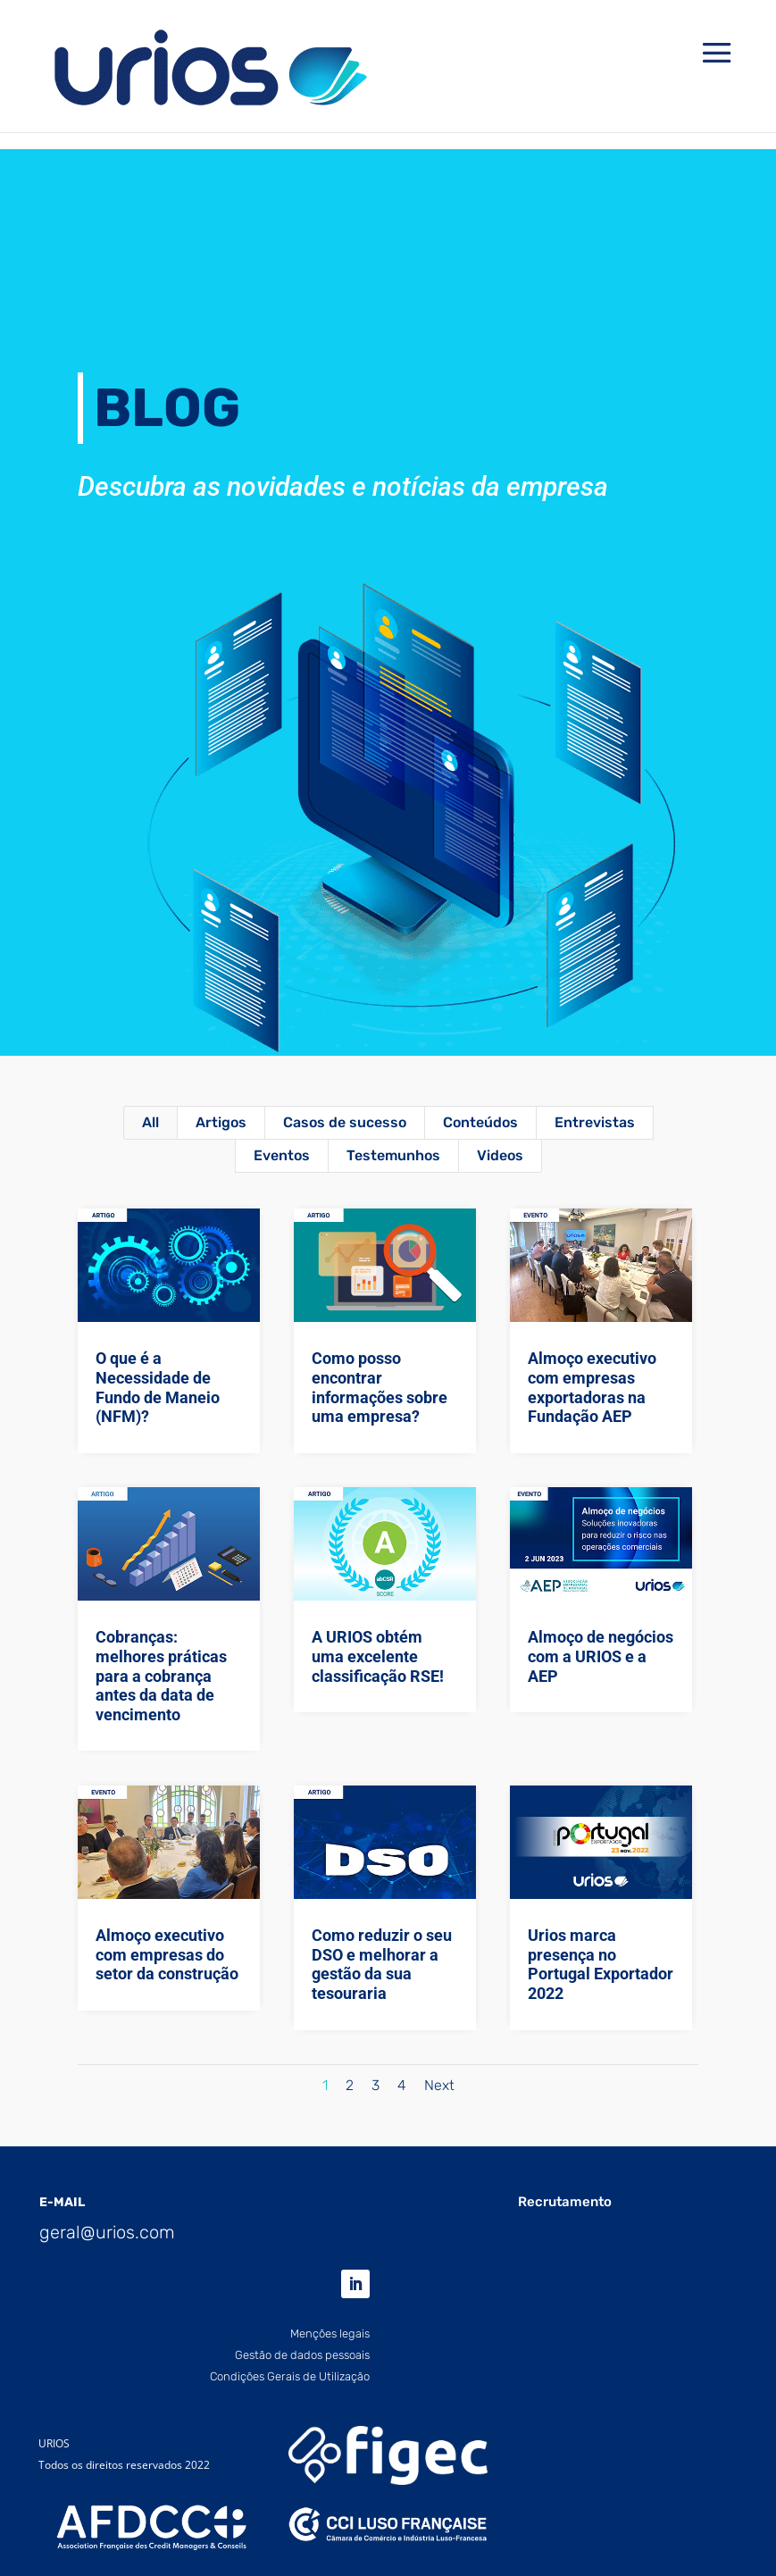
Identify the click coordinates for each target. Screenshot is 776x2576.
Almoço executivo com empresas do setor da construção (166, 1954)
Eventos (282, 1155)
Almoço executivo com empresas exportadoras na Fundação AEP (592, 1387)
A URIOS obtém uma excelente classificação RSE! (377, 1656)
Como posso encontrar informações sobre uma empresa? (378, 1387)
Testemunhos (393, 1155)
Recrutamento (565, 2202)
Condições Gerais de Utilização (290, 2376)
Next (439, 2085)
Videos (500, 1155)
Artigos (221, 1122)
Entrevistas (595, 1122)
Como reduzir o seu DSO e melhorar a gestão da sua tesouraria (381, 1964)
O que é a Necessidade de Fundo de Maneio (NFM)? (157, 1387)
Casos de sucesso (344, 1122)
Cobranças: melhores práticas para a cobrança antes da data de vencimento (160, 1675)
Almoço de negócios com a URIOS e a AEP (600, 1656)
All (150, 1122)
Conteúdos (480, 1122)
